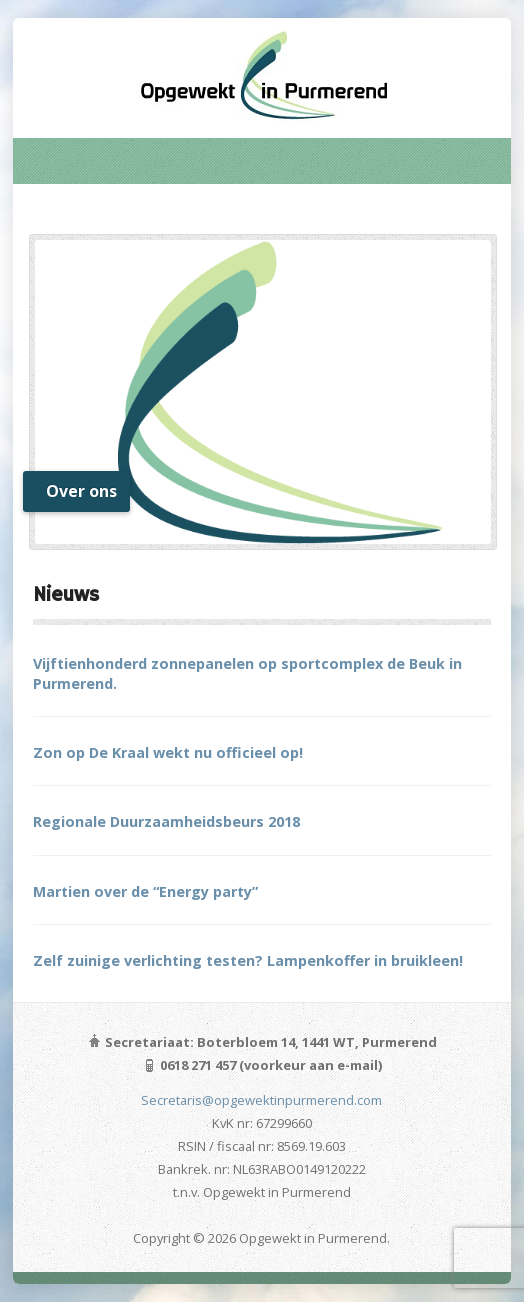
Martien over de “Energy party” (145, 891)
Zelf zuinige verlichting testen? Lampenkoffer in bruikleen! (248, 960)
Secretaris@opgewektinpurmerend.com (261, 1100)
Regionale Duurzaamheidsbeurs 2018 (166, 821)
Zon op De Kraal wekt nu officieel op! (168, 752)
